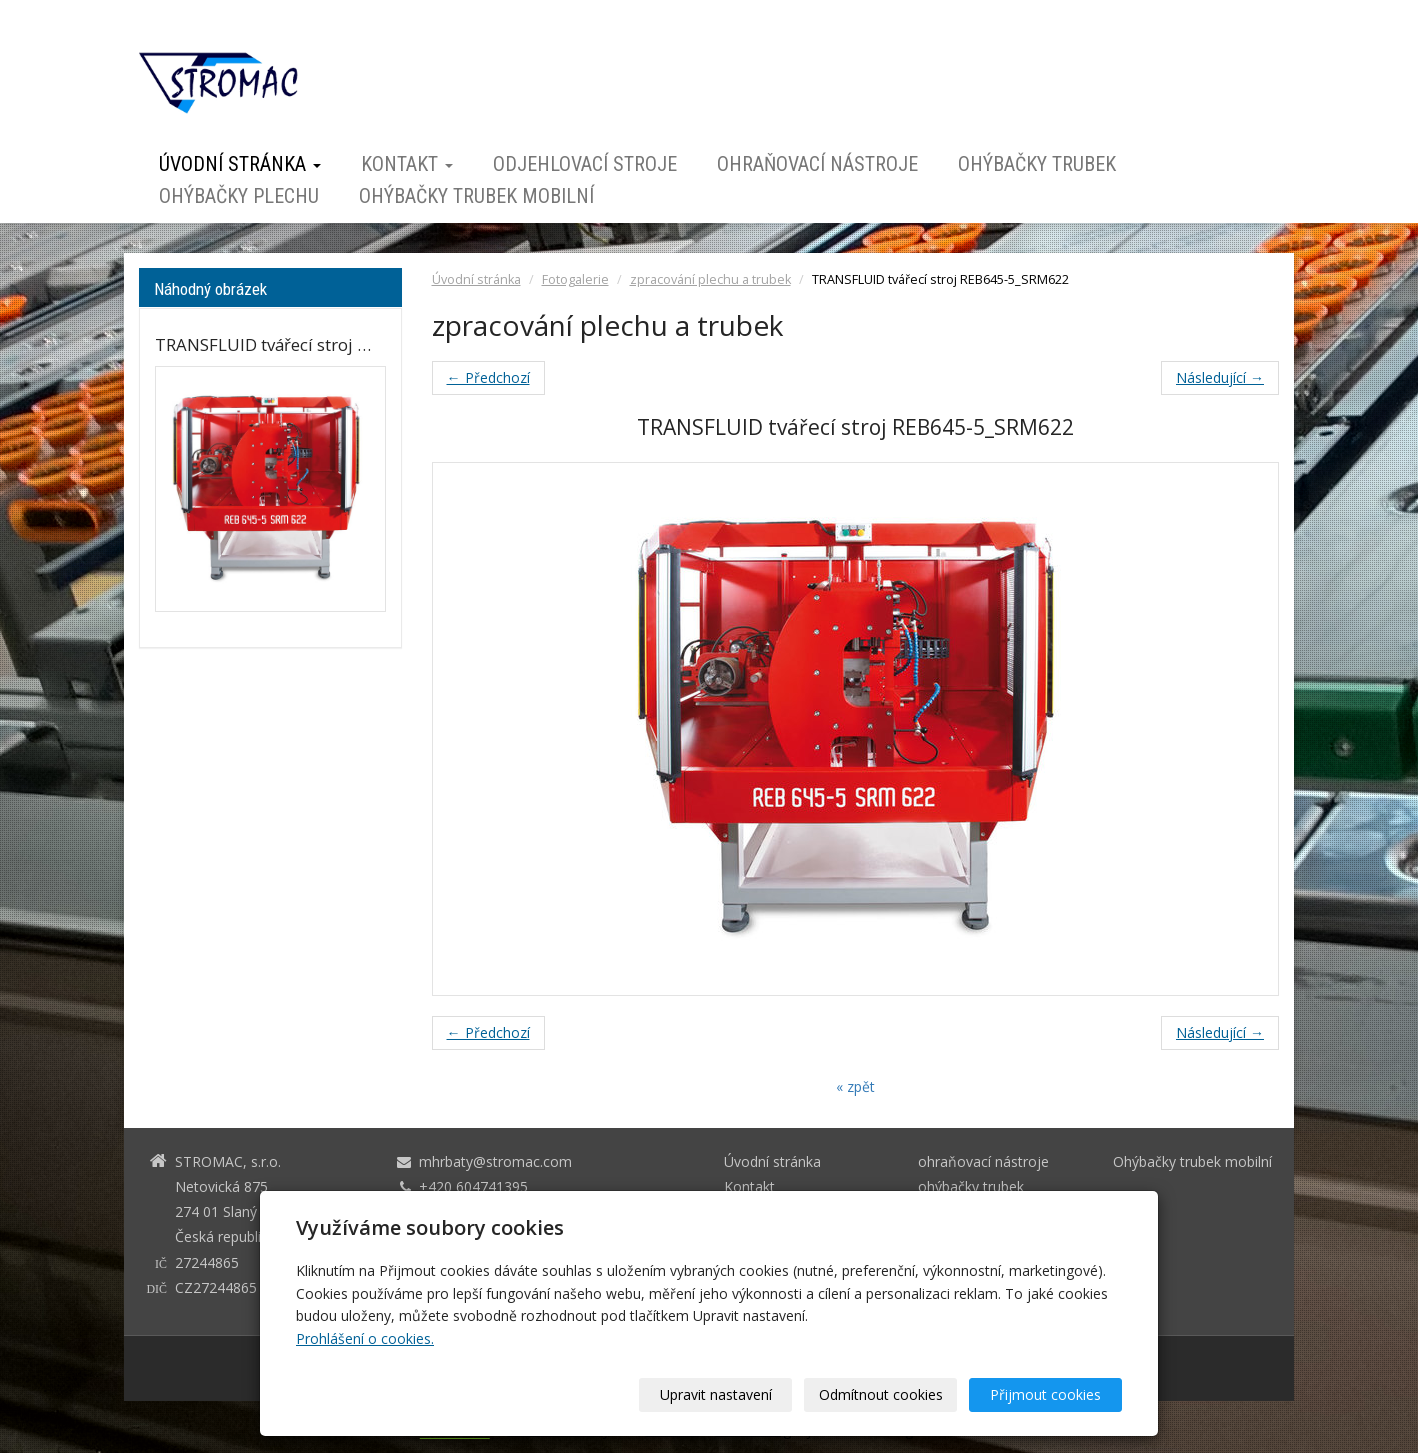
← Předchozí (488, 377)
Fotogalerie (575, 279)
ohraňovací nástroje (817, 164)
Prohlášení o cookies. (365, 1338)
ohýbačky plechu (239, 196)
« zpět (855, 1086)
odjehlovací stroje (585, 164)
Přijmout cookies (1045, 1394)
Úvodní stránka (240, 164)
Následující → (1220, 377)
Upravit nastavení (716, 1394)
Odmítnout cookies (881, 1394)
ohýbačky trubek (1037, 164)
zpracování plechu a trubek (710, 279)
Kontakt (407, 164)
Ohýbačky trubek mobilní (476, 196)
